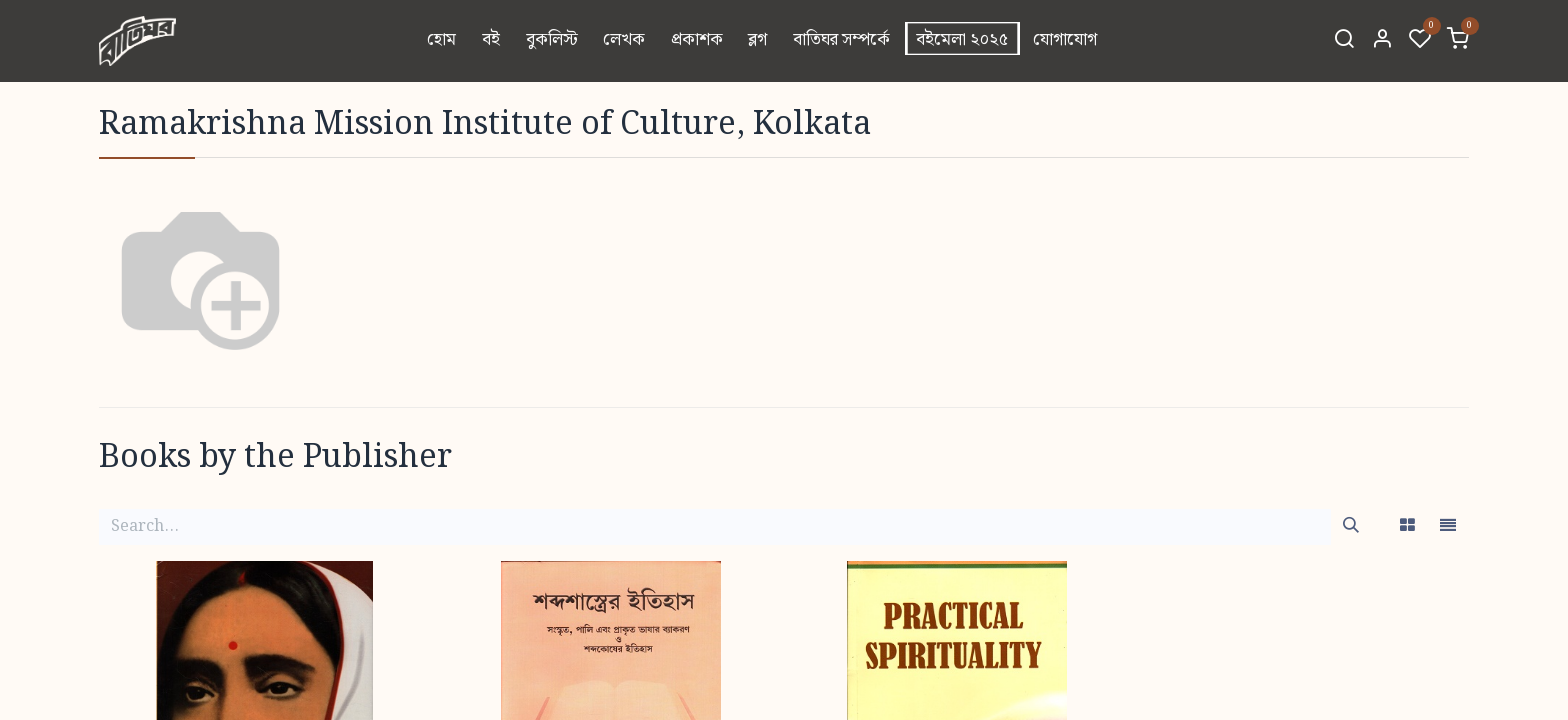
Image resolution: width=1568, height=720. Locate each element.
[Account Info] (1382, 41)
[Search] (1344, 41)
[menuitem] (442, 41)
